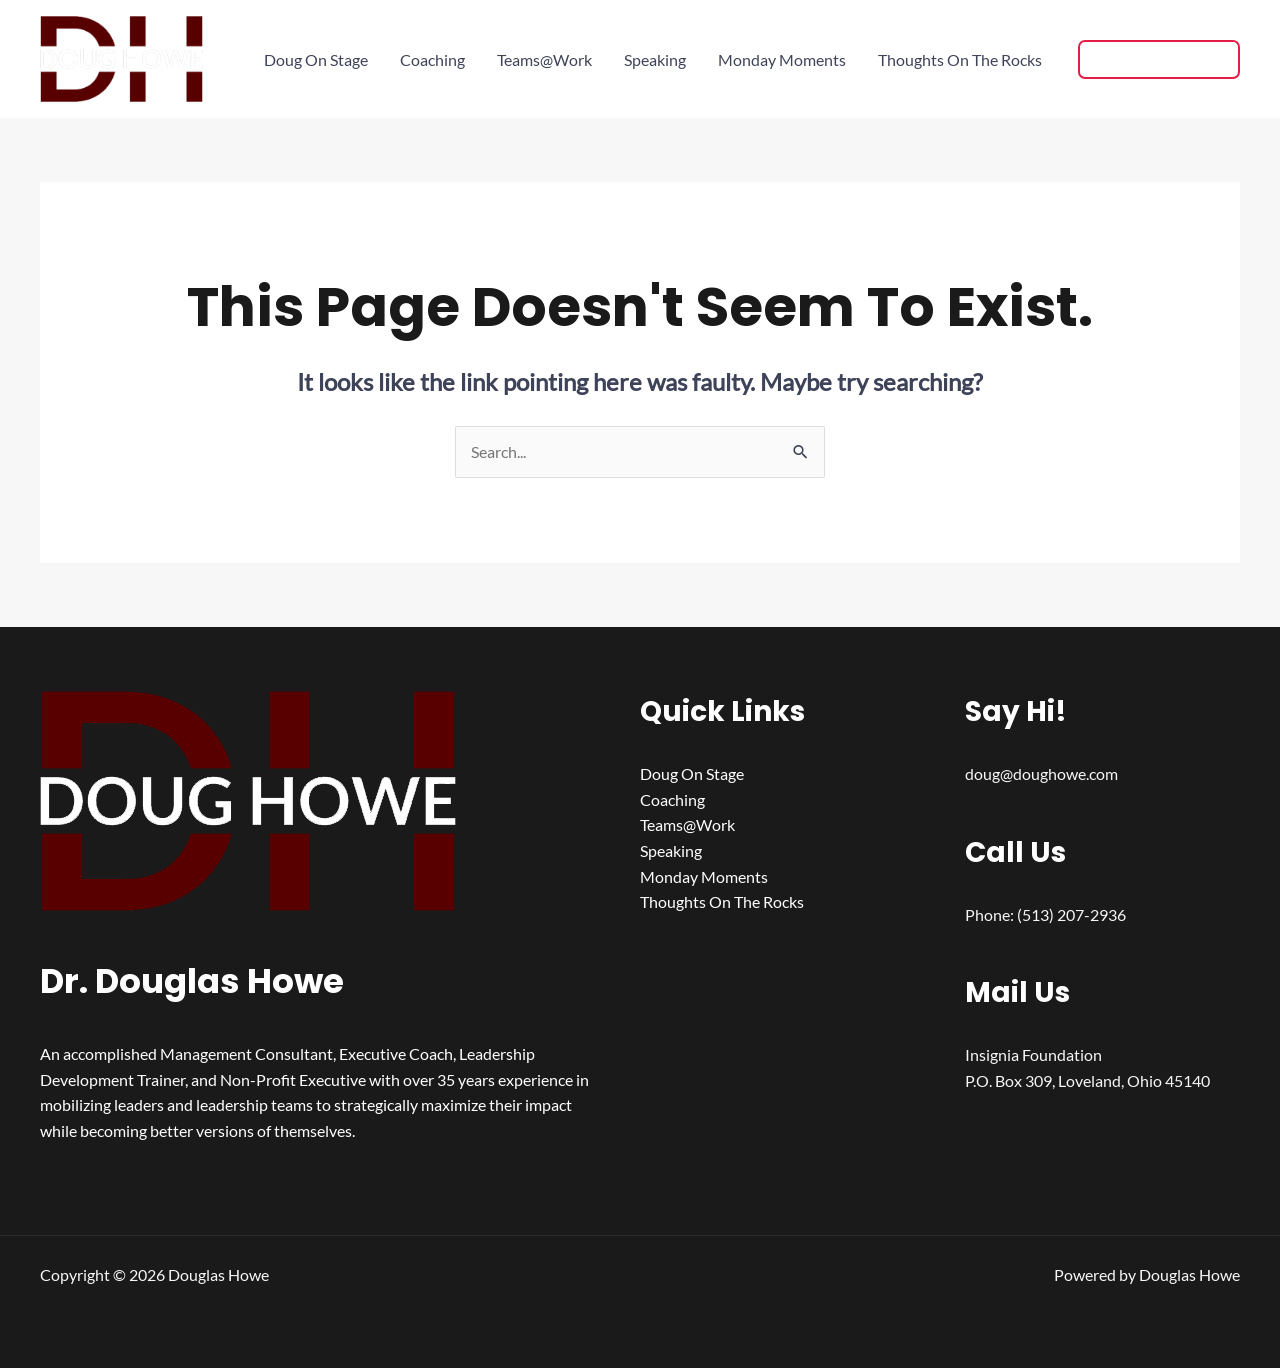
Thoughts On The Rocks (960, 59)
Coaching (432, 59)
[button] (1159, 59)
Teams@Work (544, 59)
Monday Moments (782, 59)
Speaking (655, 59)
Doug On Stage (316, 59)
